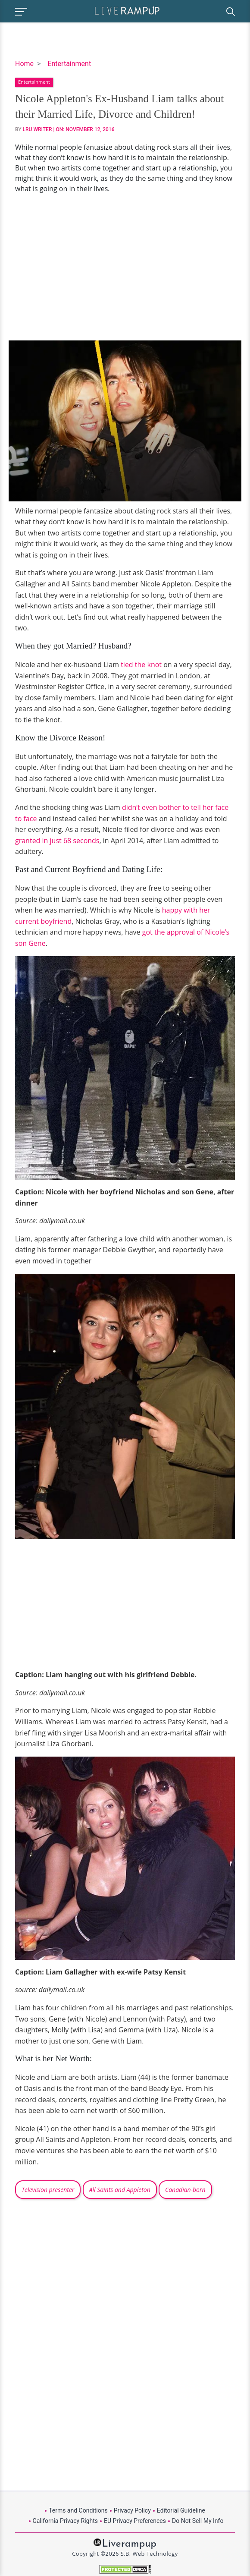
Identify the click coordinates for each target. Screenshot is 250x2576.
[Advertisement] (125, 267)
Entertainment (69, 64)
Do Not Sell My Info (197, 2520)
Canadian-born (185, 2190)
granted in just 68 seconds (57, 840)
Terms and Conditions (78, 2510)
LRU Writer (37, 129)
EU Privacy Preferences (135, 2520)
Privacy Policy (132, 2510)
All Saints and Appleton (119, 2190)
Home (24, 64)
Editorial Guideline (181, 2510)
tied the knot (141, 664)
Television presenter (48, 2190)
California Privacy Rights (65, 2520)
